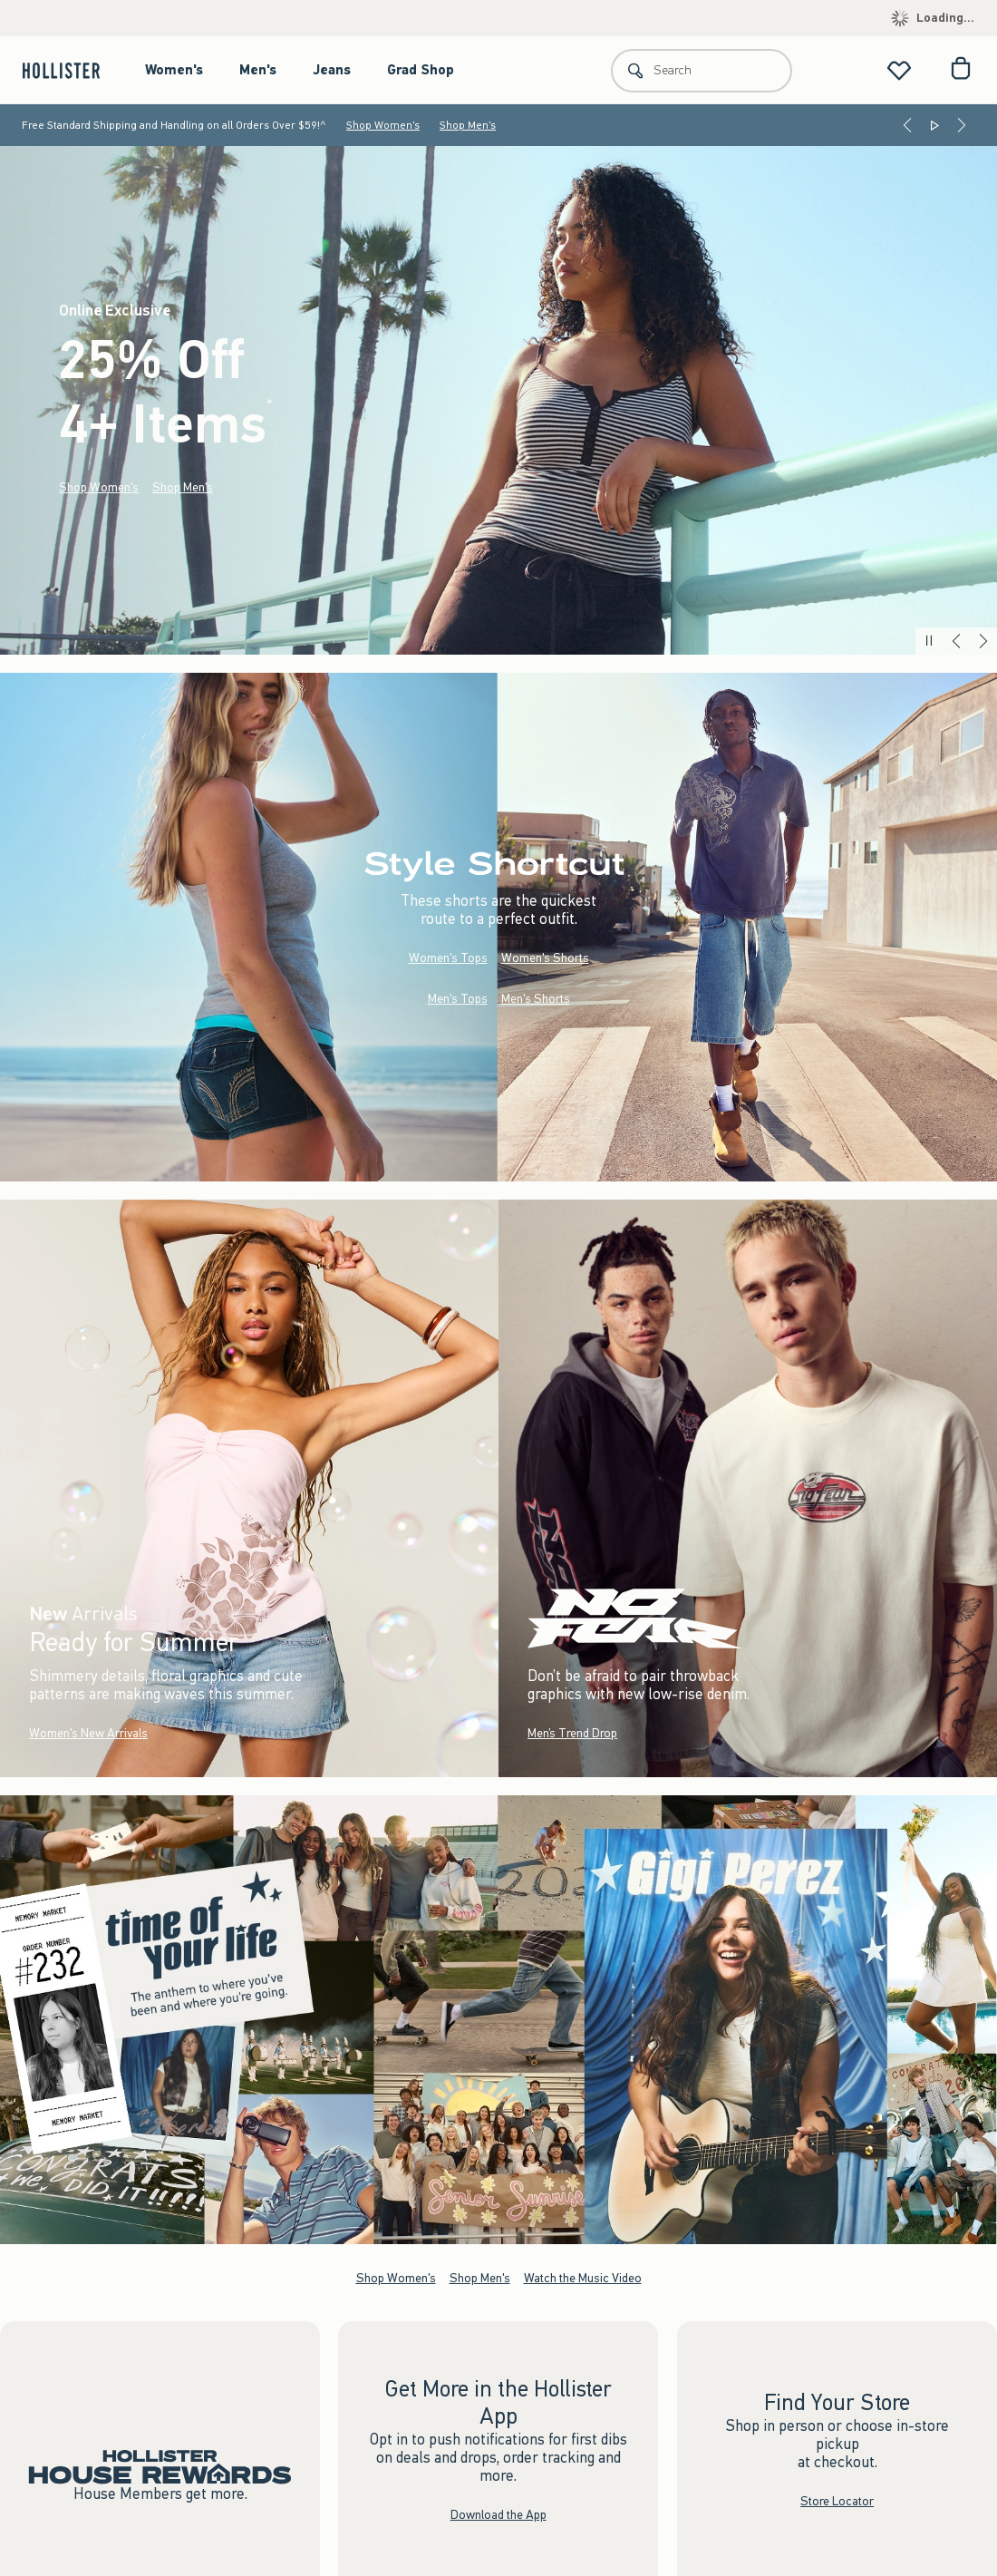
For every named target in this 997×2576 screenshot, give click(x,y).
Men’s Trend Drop (572, 1734)
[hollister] (70, 70)
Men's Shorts (535, 998)
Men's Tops (458, 998)
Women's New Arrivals (88, 1734)
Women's (174, 70)
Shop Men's (468, 125)
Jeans (332, 70)
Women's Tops (448, 958)
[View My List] (899, 70)
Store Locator (837, 2501)
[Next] (961, 125)
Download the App (498, 2514)
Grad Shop (420, 70)
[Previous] (907, 125)
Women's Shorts (545, 958)
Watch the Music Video (583, 2278)
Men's (257, 70)
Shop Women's (383, 125)
